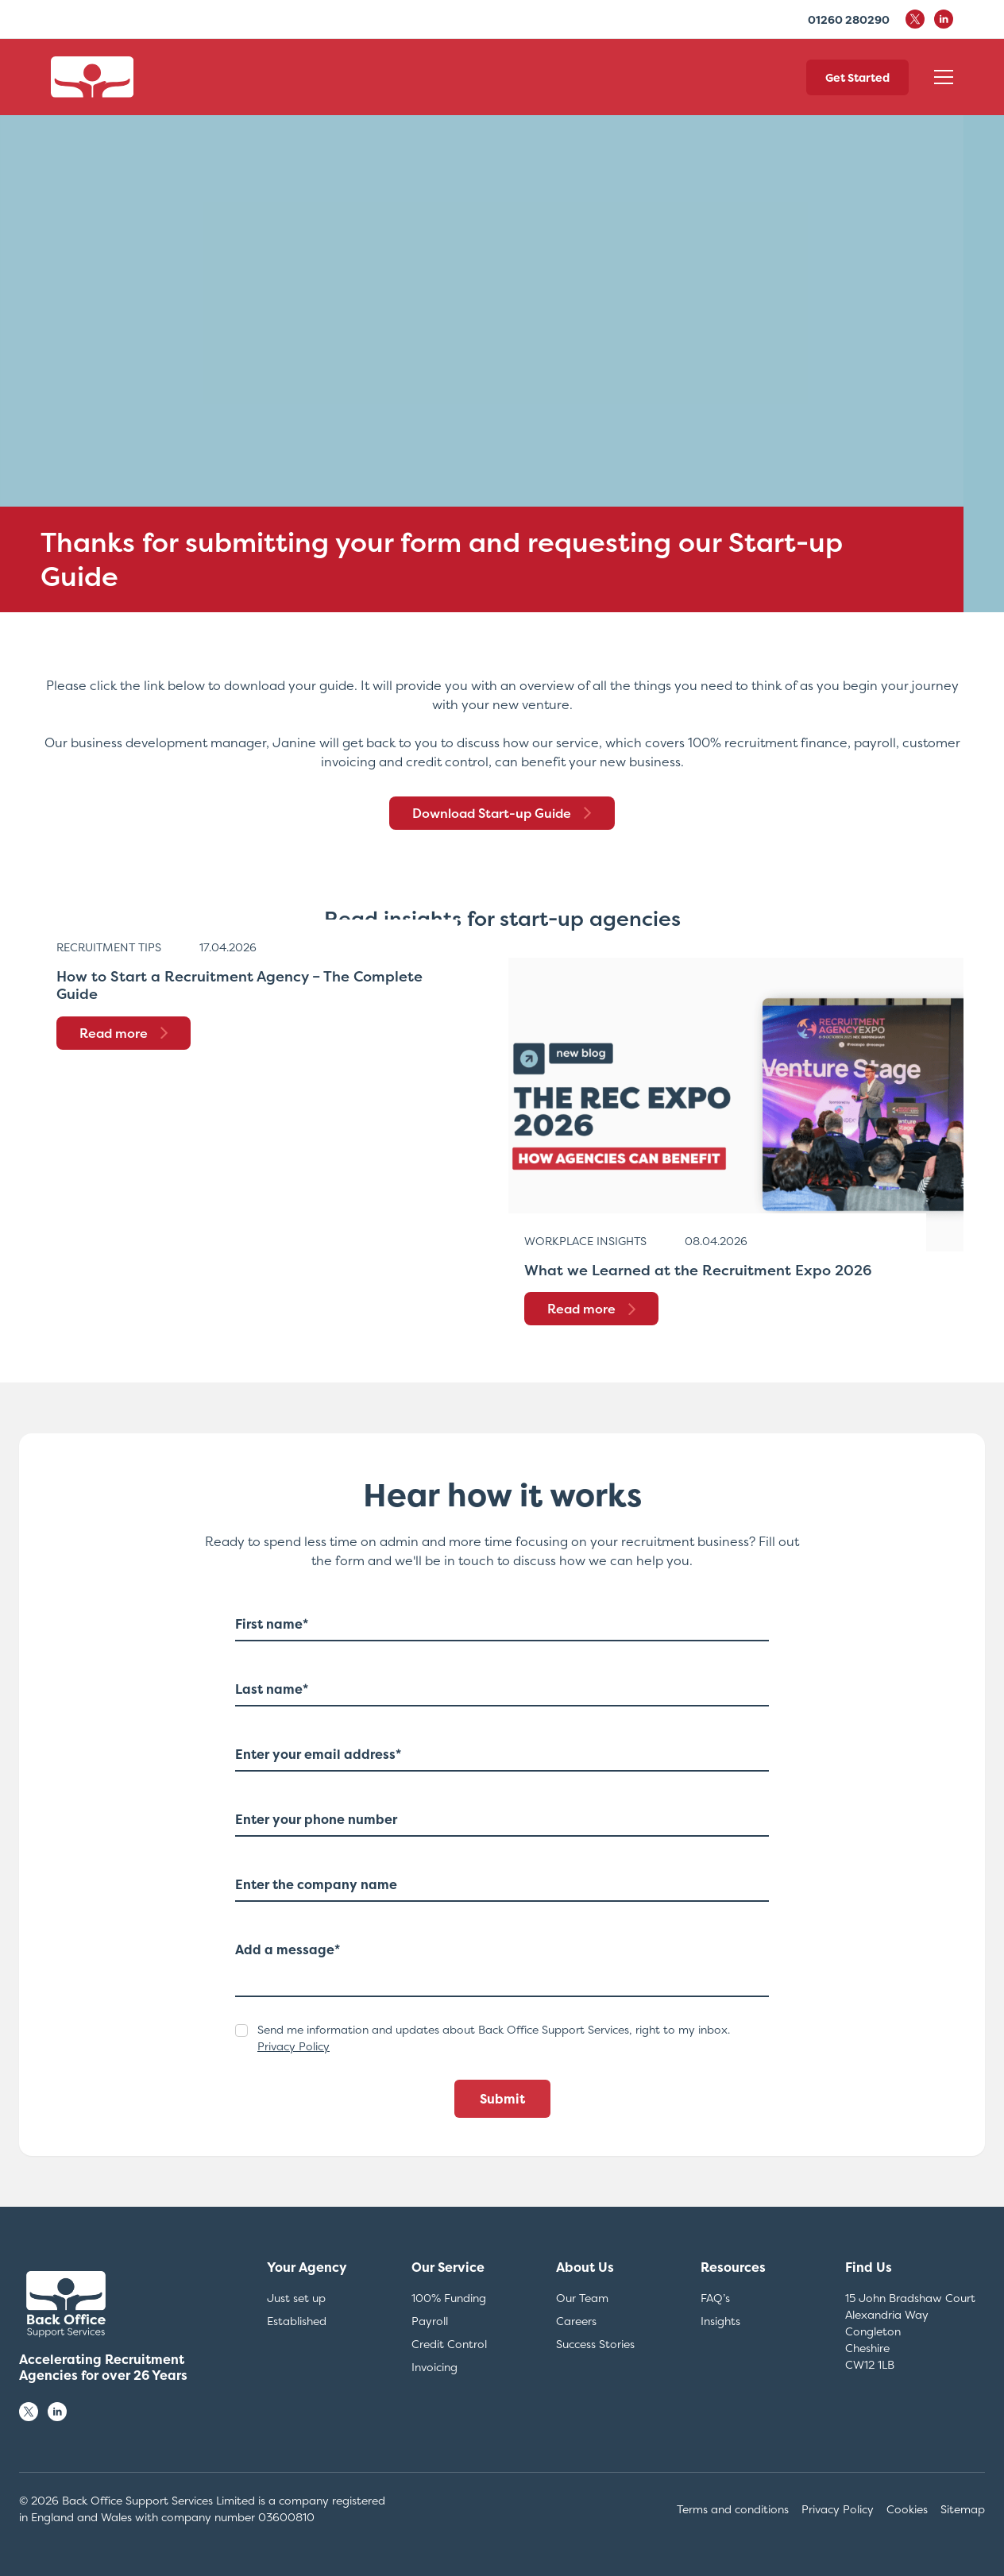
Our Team (582, 2297)
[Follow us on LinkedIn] (57, 2411)
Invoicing (434, 2366)
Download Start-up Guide (501, 813)
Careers (576, 2320)
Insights (720, 2320)
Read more (123, 1033)
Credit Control (449, 2343)
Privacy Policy (293, 2045)
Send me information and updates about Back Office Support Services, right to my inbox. (493, 2037)
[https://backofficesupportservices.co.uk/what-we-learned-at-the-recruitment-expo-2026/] (735, 1104)
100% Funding (448, 2297)
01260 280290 (849, 19)
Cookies (907, 2508)
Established (296, 2320)
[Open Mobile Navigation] (943, 77)
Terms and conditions (733, 2508)
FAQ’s (715, 2297)
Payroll (429, 2320)
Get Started (857, 77)
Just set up (296, 2297)
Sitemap (962, 2508)
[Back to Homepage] (92, 77)
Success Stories (595, 2343)
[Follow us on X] (28, 2411)
